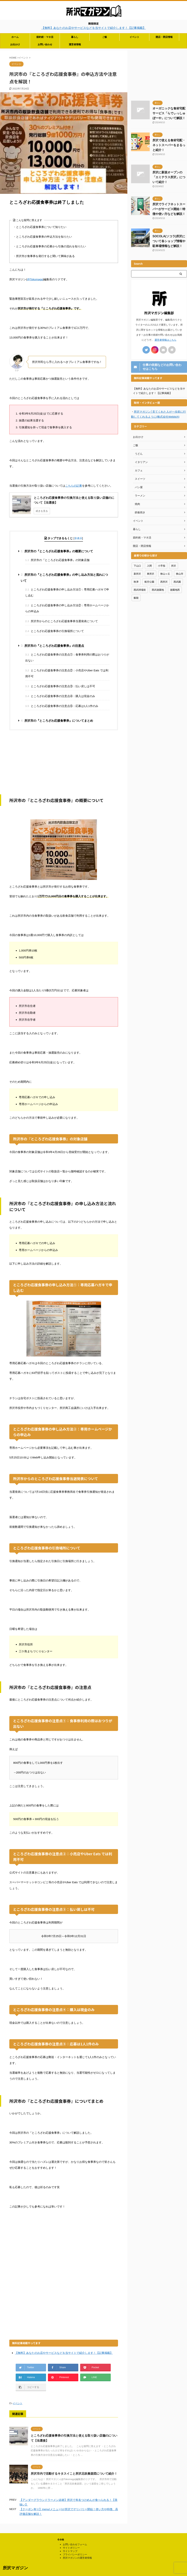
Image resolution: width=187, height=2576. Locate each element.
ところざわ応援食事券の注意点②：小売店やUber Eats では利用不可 (66, 673)
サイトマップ (70, 2550)
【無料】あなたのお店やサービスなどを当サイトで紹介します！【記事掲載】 (93, 27)
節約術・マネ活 (44, 37)
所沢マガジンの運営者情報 (77, 2557)
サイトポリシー (71, 2547)
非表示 (78, 538)
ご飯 (104, 37)
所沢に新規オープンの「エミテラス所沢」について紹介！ (169, 177)
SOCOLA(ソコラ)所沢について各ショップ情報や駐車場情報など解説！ (169, 241)
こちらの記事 (73, 485)
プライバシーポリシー (75, 2554)
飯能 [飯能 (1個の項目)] (136, 597)
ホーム (15, 37)
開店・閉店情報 (164, 37)
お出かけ (15, 44)
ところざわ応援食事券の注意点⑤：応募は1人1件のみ (61, 706)
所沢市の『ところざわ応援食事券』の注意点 (52, 645)
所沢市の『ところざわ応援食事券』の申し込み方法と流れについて (64, 577)
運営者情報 (75, 44)
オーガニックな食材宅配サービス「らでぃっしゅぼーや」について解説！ (169, 113)
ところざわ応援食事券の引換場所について (54, 631)
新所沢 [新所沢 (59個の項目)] (137, 573)
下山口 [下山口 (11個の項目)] (137, 565)
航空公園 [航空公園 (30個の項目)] (149, 581)
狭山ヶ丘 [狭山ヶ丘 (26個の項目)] (165, 573)
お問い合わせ (45, 44)
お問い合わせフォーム (75, 2543)
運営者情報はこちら (165, 339)
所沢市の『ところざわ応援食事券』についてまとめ (57, 720)
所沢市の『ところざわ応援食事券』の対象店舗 (57, 560)
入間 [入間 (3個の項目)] (149, 565)
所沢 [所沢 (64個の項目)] (173, 565)
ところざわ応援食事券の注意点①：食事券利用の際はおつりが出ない (67, 657)
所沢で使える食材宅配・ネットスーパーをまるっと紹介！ (169, 145)
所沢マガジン (15, 2567)
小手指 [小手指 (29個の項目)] (161, 565)
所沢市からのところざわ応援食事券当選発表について (61, 621)
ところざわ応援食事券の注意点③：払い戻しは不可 (60, 686)
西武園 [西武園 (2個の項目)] (177, 581)
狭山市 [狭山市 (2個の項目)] (179, 573)
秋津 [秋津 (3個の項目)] (136, 581)
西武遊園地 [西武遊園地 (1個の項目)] (158, 589)
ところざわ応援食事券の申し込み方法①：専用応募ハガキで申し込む (67, 592)
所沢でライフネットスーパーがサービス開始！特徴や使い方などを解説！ (169, 209)
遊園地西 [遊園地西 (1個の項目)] (175, 589)
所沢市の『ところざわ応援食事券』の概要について (57, 551)
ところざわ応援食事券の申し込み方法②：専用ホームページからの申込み (67, 608)
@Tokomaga (35, 279)
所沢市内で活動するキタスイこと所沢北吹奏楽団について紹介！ (74, 2473)
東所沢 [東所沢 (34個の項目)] (150, 573)
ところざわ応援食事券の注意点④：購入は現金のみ (60, 696)
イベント (134, 37)
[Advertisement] (40, 762)
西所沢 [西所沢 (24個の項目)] (164, 581)
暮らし (74, 37)
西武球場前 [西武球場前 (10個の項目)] (140, 589)
